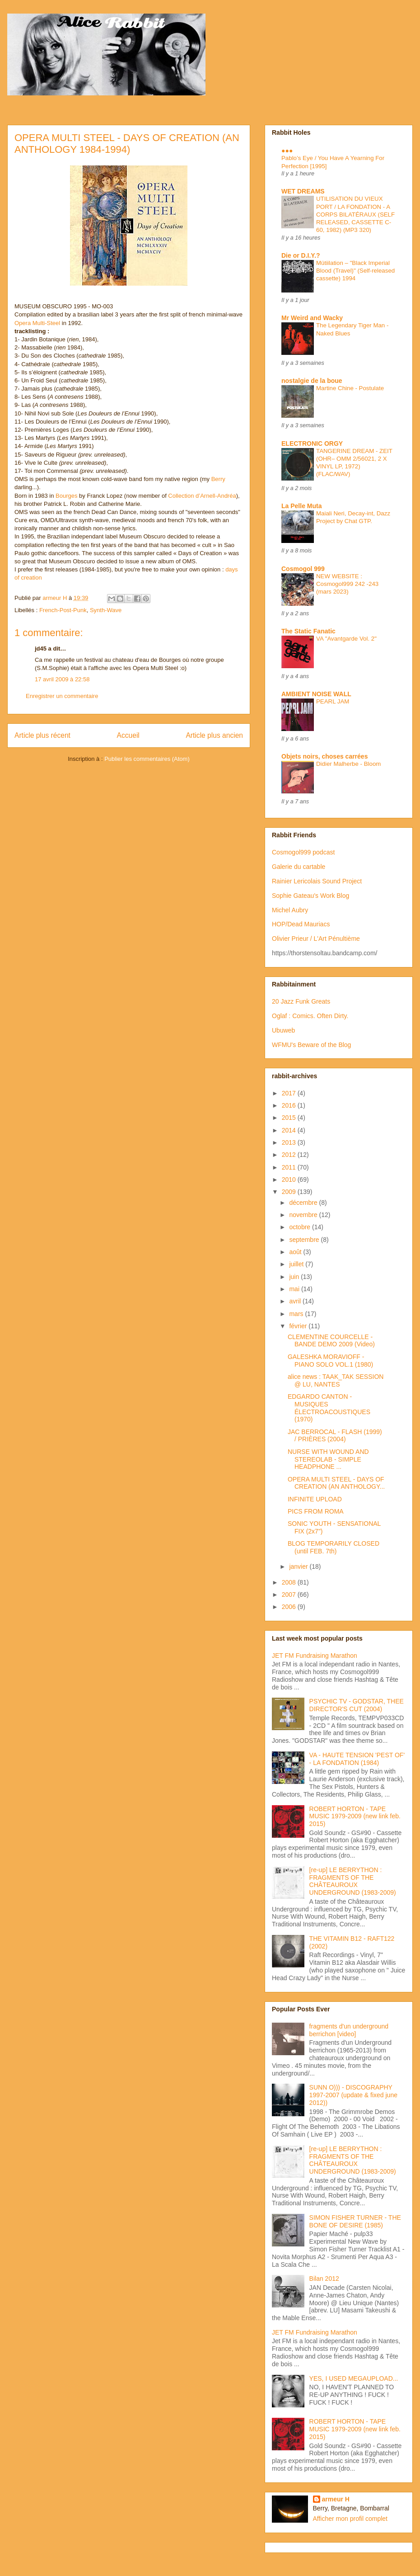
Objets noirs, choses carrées (324, 756)
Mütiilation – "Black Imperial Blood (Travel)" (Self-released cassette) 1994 (355, 270)
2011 (290, 1167)
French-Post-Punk (63, 610)
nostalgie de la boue (311, 380)
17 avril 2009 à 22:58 (62, 679)
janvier (299, 1566)
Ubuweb (283, 1030)
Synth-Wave (105, 610)
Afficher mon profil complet (350, 2518)
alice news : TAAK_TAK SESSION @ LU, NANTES (335, 1380)
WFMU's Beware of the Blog (311, 1044)
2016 (290, 1105)
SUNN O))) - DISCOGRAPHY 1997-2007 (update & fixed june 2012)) (353, 2095)
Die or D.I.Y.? (300, 255)
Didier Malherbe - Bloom (348, 763)
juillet (297, 1264)
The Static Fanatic (308, 631)
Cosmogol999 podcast (303, 852)
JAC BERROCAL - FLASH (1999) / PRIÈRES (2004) (335, 1435)
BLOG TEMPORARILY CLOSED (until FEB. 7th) (333, 1547)
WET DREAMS (303, 191)
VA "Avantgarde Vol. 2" (346, 638)
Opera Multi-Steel (37, 323)
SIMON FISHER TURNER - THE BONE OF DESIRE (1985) (355, 2221)
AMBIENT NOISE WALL (316, 694)
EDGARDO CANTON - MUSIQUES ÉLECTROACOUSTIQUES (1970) (329, 1408)
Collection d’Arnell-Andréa (202, 495)
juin (295, 1276)
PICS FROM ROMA (316, 1511)
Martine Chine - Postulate (350, 388)
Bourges (66, 495)
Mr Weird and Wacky (312, 317)
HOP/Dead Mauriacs (301, 924)
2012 (290, 1154)
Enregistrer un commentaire (62, 696)
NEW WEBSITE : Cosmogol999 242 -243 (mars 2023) (347, 584)
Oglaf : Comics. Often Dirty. (310, 1015)
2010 (290, 1179)
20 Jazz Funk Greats (301, 1001)
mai (295, 1289)
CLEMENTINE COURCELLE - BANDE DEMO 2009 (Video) (331, 1340)
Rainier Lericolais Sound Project (317, 881)
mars (297, 1313)
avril (296, 1301)
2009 (290, 1191)
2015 (290, 1117)
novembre (304, 1214)
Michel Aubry (290, 910)
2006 (290, 1606)
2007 (290, 1594)
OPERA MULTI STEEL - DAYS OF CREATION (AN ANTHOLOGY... (336, 1483)
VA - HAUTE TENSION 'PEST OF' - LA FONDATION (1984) (357, 1758)
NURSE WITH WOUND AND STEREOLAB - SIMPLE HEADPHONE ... (328, 1459)
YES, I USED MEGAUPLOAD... (353, 2378)
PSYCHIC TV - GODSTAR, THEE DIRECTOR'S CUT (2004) (356, 1705)
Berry (218, 479)
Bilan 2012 (324, 2278)
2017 (290, 1093)
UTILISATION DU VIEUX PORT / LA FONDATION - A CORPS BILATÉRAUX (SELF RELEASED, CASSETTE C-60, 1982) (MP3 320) (355, 214)
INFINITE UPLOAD (315, 1499)
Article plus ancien (214, 735)
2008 (290, 1582)
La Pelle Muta (301, 506)
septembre (305, 1239)
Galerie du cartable (298, 866)
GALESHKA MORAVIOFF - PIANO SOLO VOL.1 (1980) (330, 1360)
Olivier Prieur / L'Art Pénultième (316, 938)
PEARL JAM (332, 701)
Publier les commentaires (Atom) (147, 758)
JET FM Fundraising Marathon (314, 1655)
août (296, 1251)
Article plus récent (42, 735)
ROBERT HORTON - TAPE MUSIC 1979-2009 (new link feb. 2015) (355, 1816)
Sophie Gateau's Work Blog (310, 895)
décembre (304, 1202)
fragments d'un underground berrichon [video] (348, 2030)
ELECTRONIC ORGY (312, 443)
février (298, 1326)
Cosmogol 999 (303, 568)
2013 (290, 1142)
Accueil (128, 735)
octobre (300, 1227)
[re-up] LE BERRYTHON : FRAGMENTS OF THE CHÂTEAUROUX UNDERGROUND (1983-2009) (352, 1881)
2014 (290, 1130)
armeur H (336, 2499)
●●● (287, 150)
